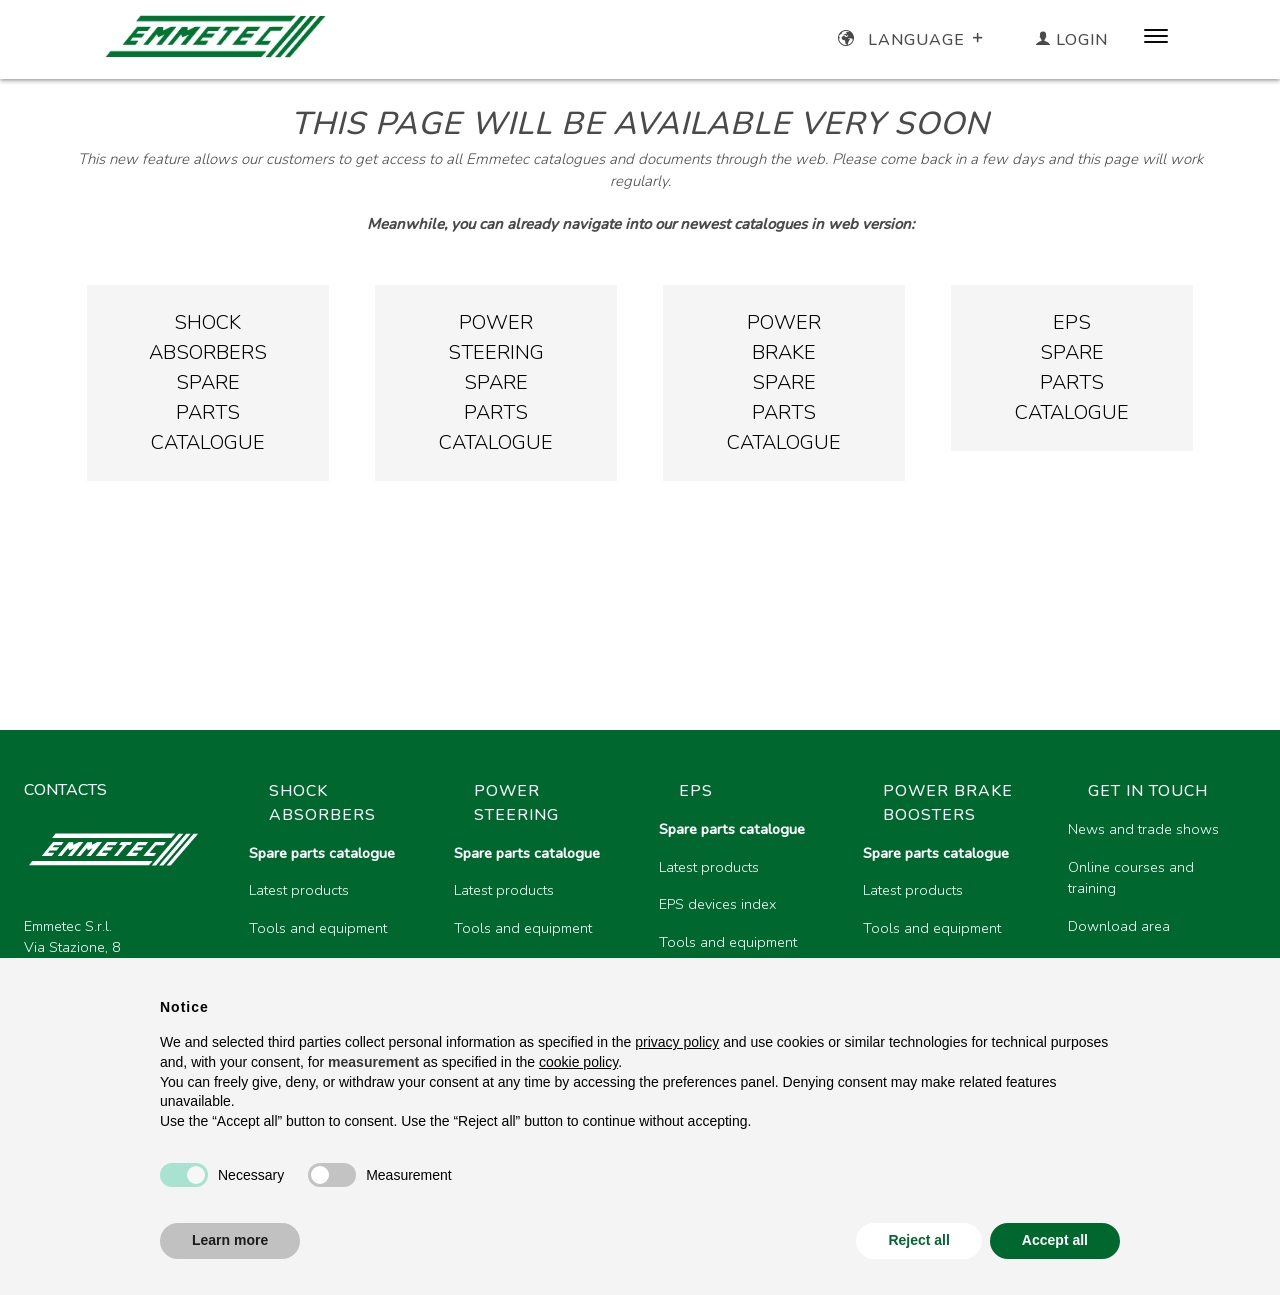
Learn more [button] (230, 1240)
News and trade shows (1143, 829)
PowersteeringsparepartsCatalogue (496, 382)
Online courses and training (1131, 878)
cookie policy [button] (578, 1062)
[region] (744, 937)
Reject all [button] (918, 1240)
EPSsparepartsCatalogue (1072, 367)
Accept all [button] (1055, 1240)
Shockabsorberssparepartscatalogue (208, 382)
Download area (1119, 926)
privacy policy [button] (677, 1042)
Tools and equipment (318, 928)
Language (912, 40)
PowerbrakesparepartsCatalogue (784, 382)
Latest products (299, 890)
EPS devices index (717, 904)
